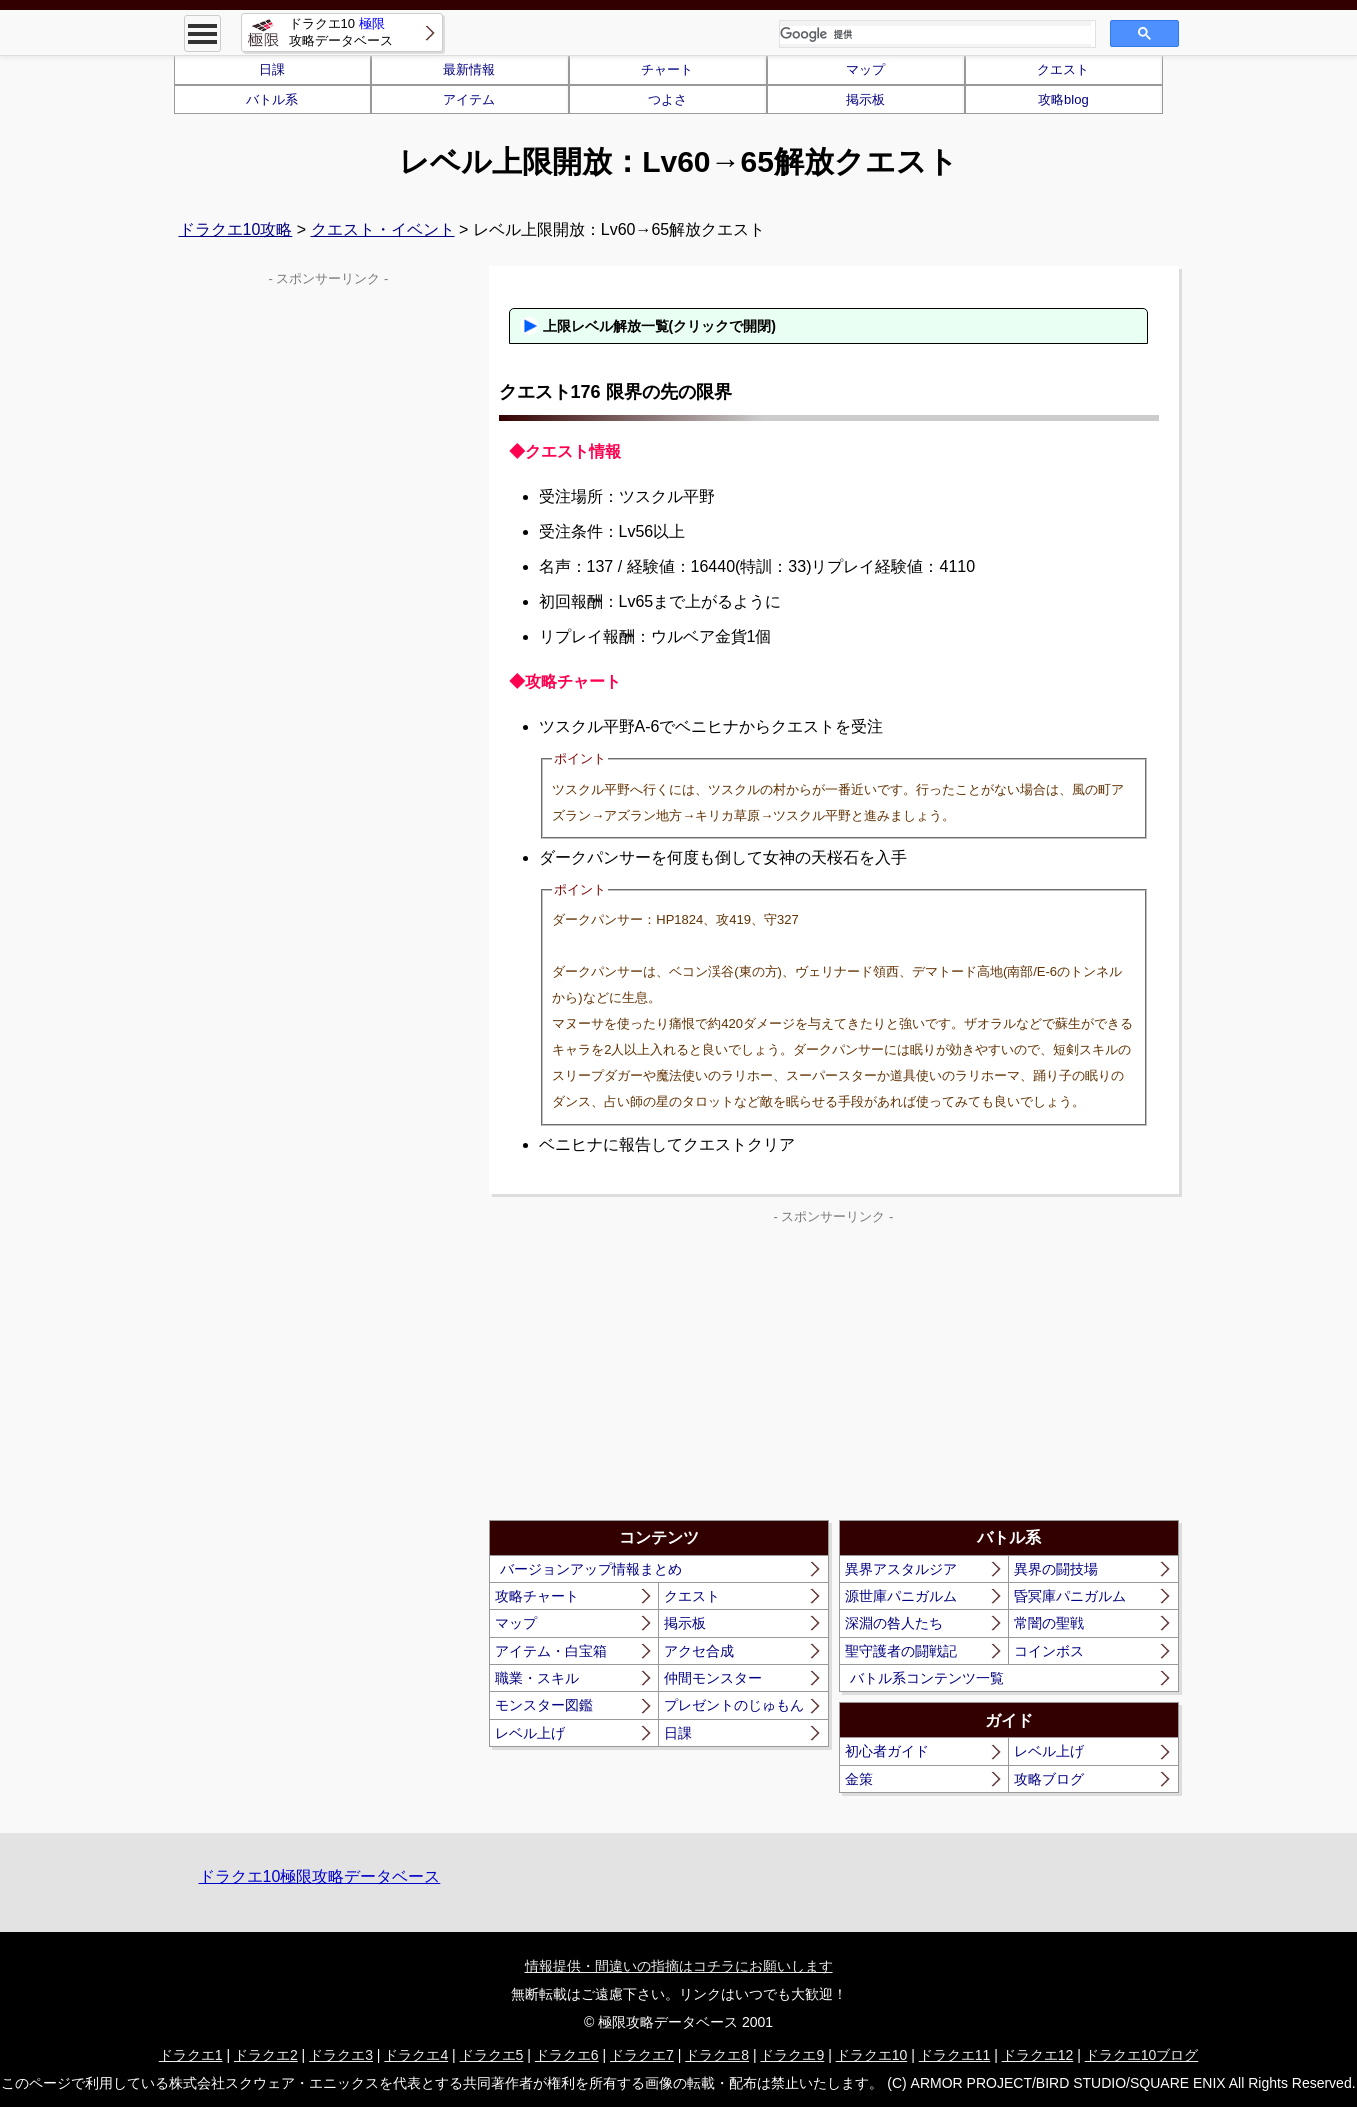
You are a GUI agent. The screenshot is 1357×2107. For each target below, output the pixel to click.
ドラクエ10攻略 (236, 229)
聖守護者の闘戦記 (901, 1651)
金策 (859, 1779)
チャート (667, 69)
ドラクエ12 (1038, 2055)
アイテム (469, 99)
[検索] (935, 35)
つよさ (667, 99)
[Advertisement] (661, 1370)
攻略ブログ (1049, 1779)
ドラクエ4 (416, 2055)
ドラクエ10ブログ (1142, 2055)
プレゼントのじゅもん (734, 1705)
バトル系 (272, 99)
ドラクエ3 (341, 2055)
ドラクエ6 (567, 2055)
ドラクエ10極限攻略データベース (320, 1876)
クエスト (1063, 69)
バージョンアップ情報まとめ (591, 1569)
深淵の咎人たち (894, 1623)
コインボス (1049, 1651)
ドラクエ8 (717, 2055)
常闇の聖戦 (1049, 1623)
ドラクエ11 (955, 2055)
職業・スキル (537, 1678)
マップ (865, 69)
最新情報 (469, 69)
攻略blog (1063, 99)
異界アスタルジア (901, 1569)
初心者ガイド (887, 1751)
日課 (272, 69)
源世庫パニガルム (901, 1596)
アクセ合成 (699, 1651)
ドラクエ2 (266, 2055)
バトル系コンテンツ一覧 (927, 1678)
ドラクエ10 (872, 2055)
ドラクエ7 (642, 2055)
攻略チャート (537, 1596)
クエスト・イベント (383, 229)
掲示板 (865, 99)
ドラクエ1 (191, 2055)
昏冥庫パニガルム (1070, 1596)
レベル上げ (530, 1733)
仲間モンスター (713, 1678)
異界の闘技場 (1056, 1569)
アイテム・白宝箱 (551, 1651)
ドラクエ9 (792, 2055)
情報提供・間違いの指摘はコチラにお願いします (679, 1966)
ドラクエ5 (492, 2055)
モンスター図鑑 (544, 1705)
